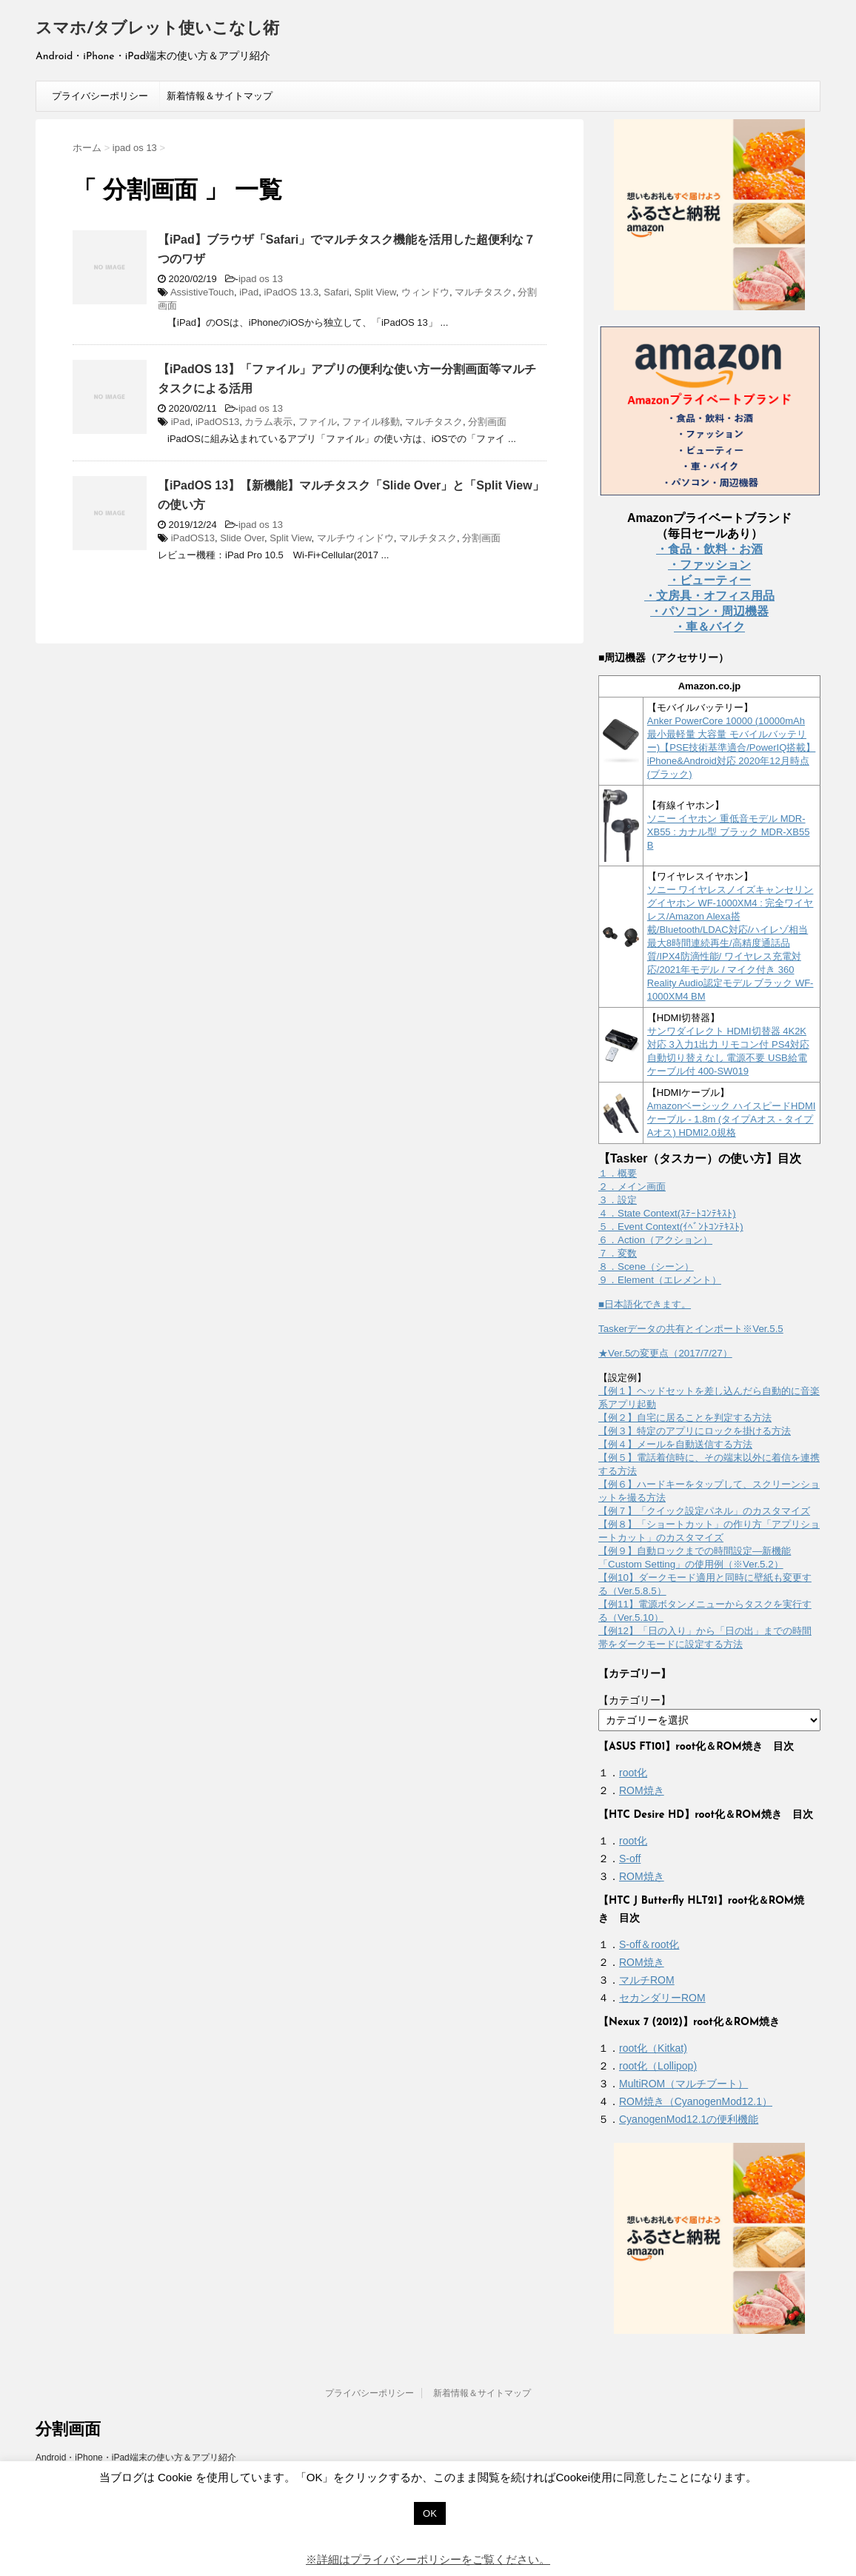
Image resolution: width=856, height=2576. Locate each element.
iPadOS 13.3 (291, 292)
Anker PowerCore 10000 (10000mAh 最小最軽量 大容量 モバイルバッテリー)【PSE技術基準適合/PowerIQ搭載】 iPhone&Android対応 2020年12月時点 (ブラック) (731, 747)
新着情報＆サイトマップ (219, 95)
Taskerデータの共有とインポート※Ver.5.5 (690, 1328)
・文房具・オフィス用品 (709, 595)
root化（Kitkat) (653, 2048)
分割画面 (487, 421)
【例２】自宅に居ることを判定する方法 (685, 1417)
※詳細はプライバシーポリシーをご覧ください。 (428, 2559)
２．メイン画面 (632, 1186)
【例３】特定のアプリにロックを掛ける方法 (694, 1430)
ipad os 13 (260, 278)
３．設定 (617, 1199)
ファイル (317, 421)
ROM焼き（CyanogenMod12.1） (695, 2101)
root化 (633, 1773)
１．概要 (617, 1173)
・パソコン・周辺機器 (709, 611)
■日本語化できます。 (644, 1304)
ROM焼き (641, 1790)
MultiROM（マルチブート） (683, 2084)
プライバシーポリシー (100, 95)
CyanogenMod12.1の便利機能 (688, 2119)
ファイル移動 (371, 421)
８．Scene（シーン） (646, 1266)
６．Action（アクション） (655, 1239)
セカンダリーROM (662, 1998)
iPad (248, 292)
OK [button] (430, 2513)
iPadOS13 (217, 421)
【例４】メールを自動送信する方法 (675, 1444)
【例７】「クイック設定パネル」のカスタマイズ (704, 1510)
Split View (375, 292)
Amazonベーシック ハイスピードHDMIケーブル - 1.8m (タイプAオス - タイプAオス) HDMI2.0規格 (731, 1119)
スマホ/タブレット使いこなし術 (157, 29)
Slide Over (242, 537)
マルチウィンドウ (355, 537)
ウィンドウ (425, 292)
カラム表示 (268, 421)
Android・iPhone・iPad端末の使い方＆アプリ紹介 (136, 2457)
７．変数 (617, 1253)
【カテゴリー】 (634, 1700)
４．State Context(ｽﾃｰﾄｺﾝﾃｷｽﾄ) (667, 1213)
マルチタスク (483, 292)
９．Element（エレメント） (659, 1279)
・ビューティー (709, 580)
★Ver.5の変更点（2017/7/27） (665, 1353)
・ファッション (709, 564)
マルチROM (647, 1980)
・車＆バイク (709, 626)
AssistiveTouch (202, 292)
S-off (630, 1858)
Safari (336, 292)
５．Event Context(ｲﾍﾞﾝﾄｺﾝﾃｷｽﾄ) (670, 1226)
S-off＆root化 (649, 1944)
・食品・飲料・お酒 (709, 549)
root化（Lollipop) (658, 2066)
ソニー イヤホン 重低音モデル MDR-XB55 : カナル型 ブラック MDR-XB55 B (728, 832)
